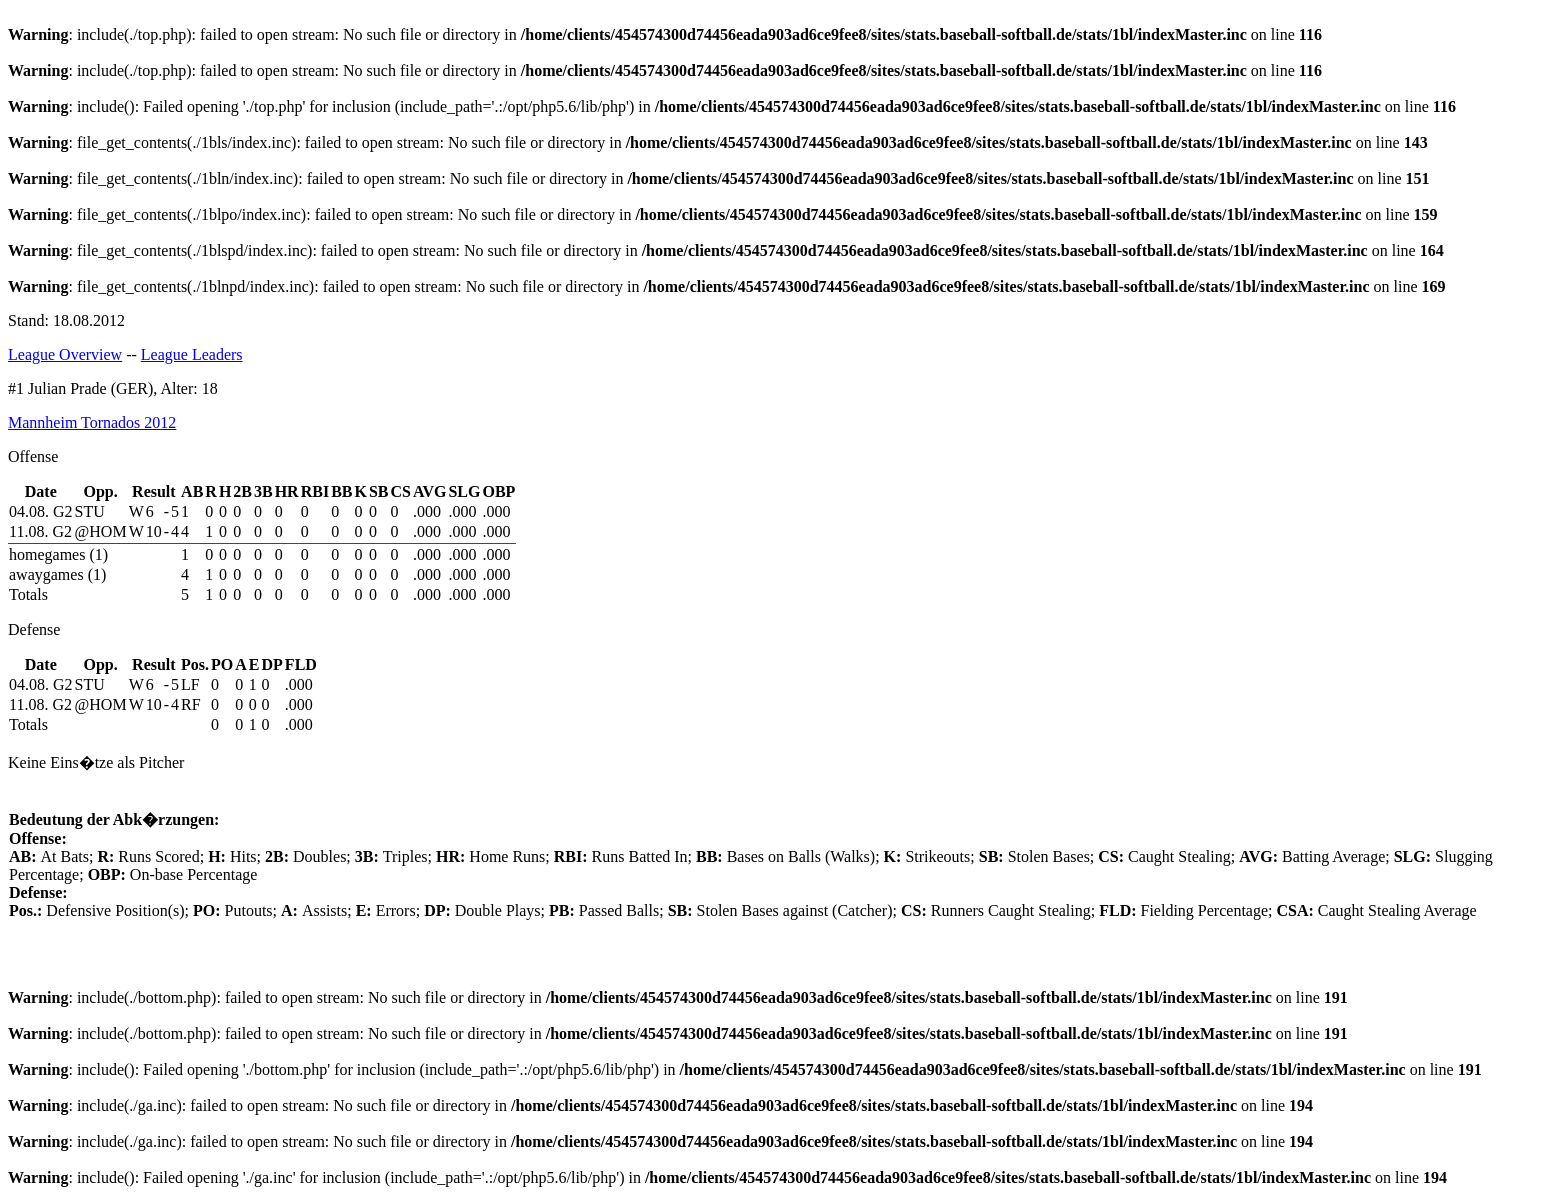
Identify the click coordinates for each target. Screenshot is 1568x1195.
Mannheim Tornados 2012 (92, 422)
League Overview (65, 354)
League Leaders (192, 354)
